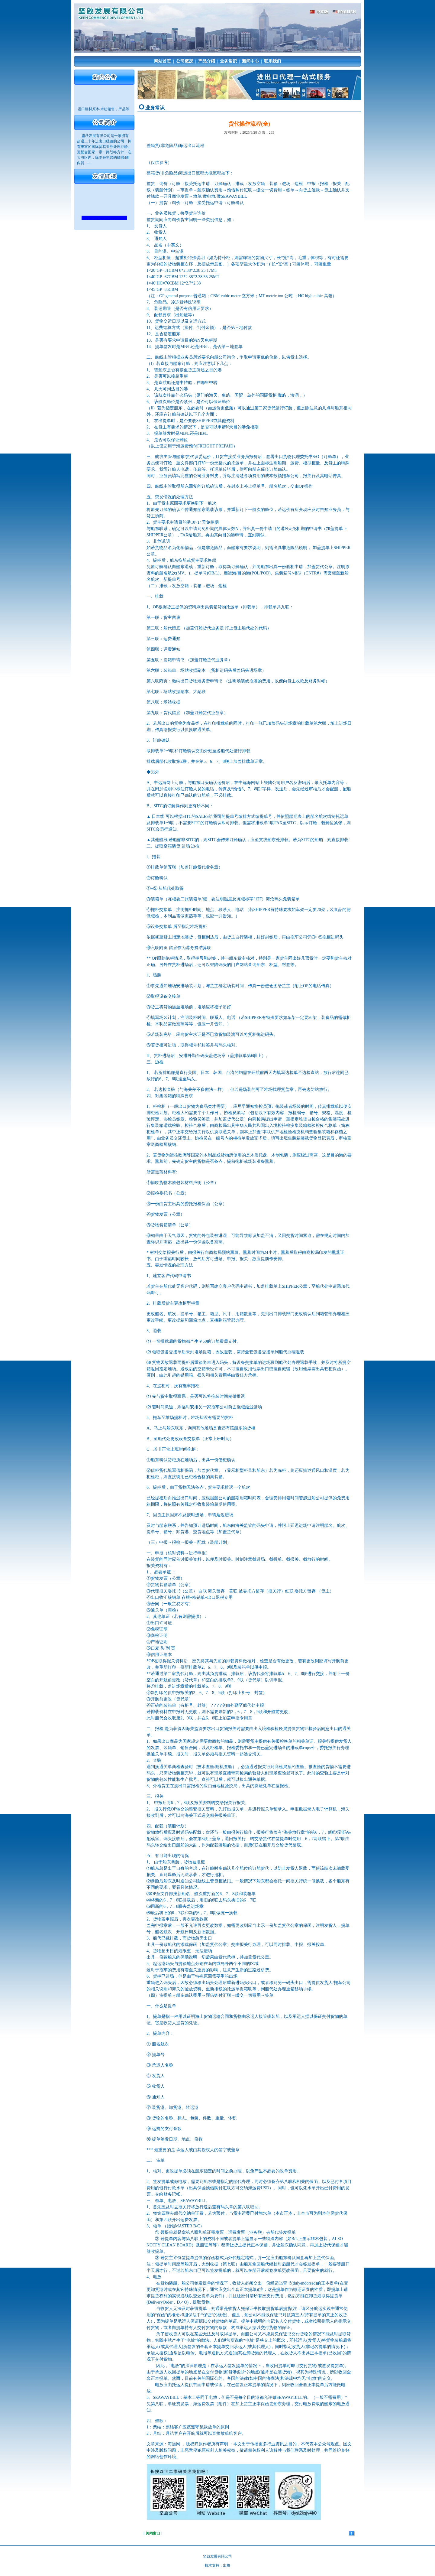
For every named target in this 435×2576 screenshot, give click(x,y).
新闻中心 (250, 61)
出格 (226, 2565)
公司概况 (184, 61)
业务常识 (228, 61)
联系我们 (272, 61)
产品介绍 (206, 61)
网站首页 (162, 61)
